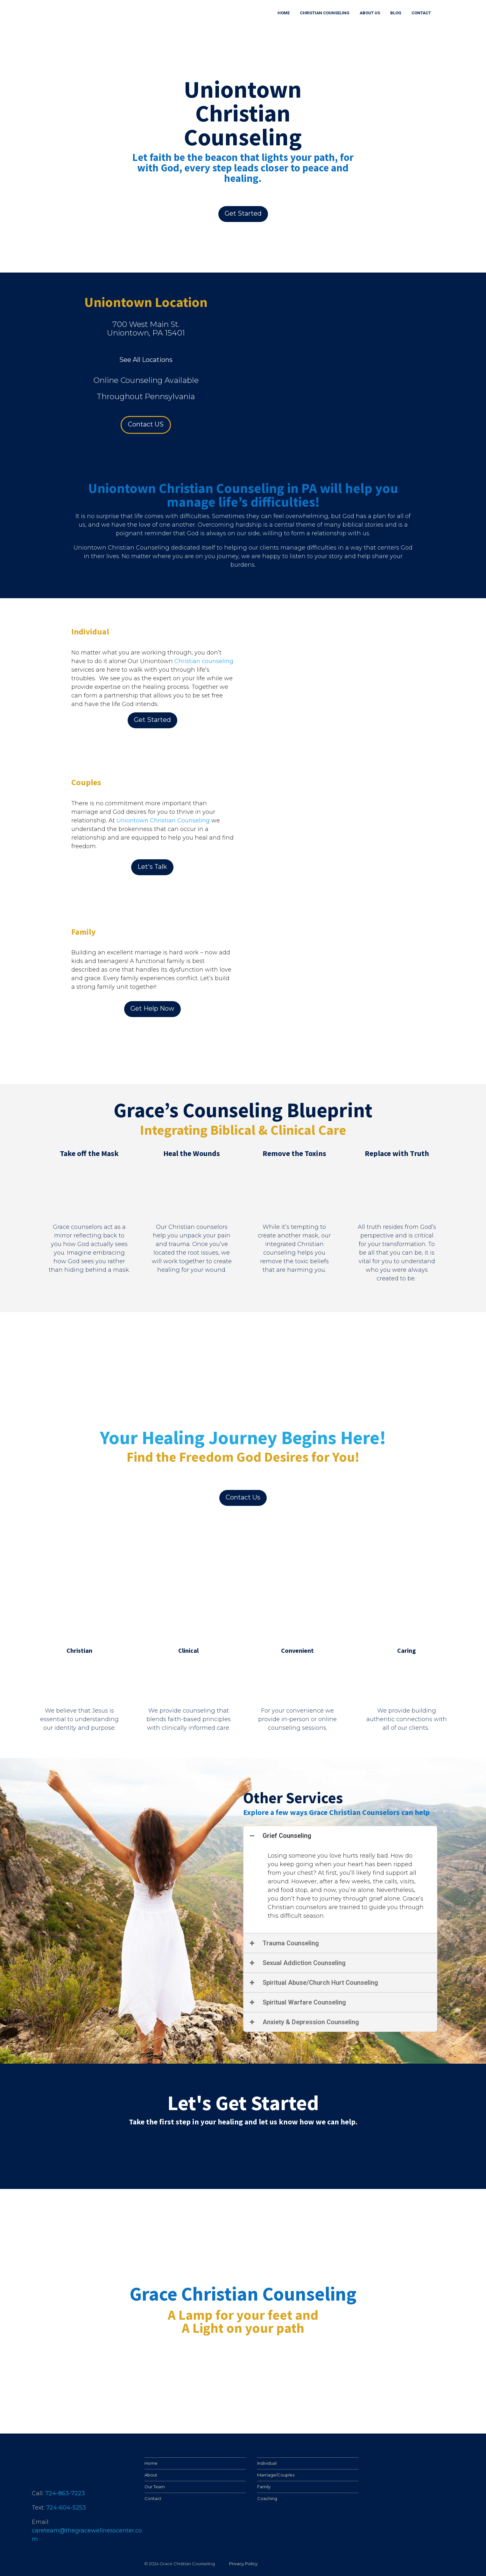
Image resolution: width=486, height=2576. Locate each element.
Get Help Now (152, 1008)
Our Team (154, 2486)
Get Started (243, 213)
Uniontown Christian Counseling (163, 820)
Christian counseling (203, 661)
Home (151, 2463)
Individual (267, 2463)
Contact (152, 2498)
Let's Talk (152, 866)
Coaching (267, 2498)
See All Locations (146, 360)
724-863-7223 (65, 2493)
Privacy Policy (243, 2563)
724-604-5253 (66, 2507)
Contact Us (243, 1497)
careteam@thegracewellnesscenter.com (87, 2535)
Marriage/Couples (275, 2474)
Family (264, 2486)
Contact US (146, 424)
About (150, 2474)
